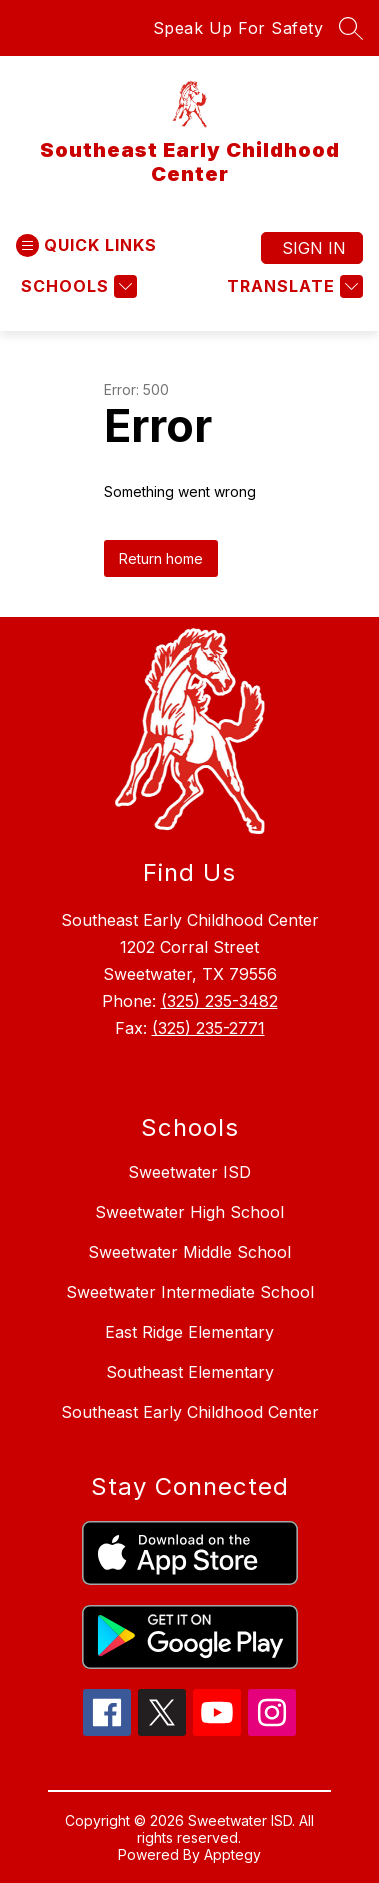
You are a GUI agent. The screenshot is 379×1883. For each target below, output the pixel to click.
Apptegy (232, 1854)
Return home (161, 558)
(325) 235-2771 (208, 1028)
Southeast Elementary (190, 1372)
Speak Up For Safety (238, 28)
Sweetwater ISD (189, 1172)
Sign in (314, 248)
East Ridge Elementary (189, 1332)
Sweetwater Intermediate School (190, 1292)
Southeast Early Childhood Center (190, 1412)
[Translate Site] (292, 286)
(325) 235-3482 (219, 1001)
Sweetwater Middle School (189, 1252)
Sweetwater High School (189, 1212)
